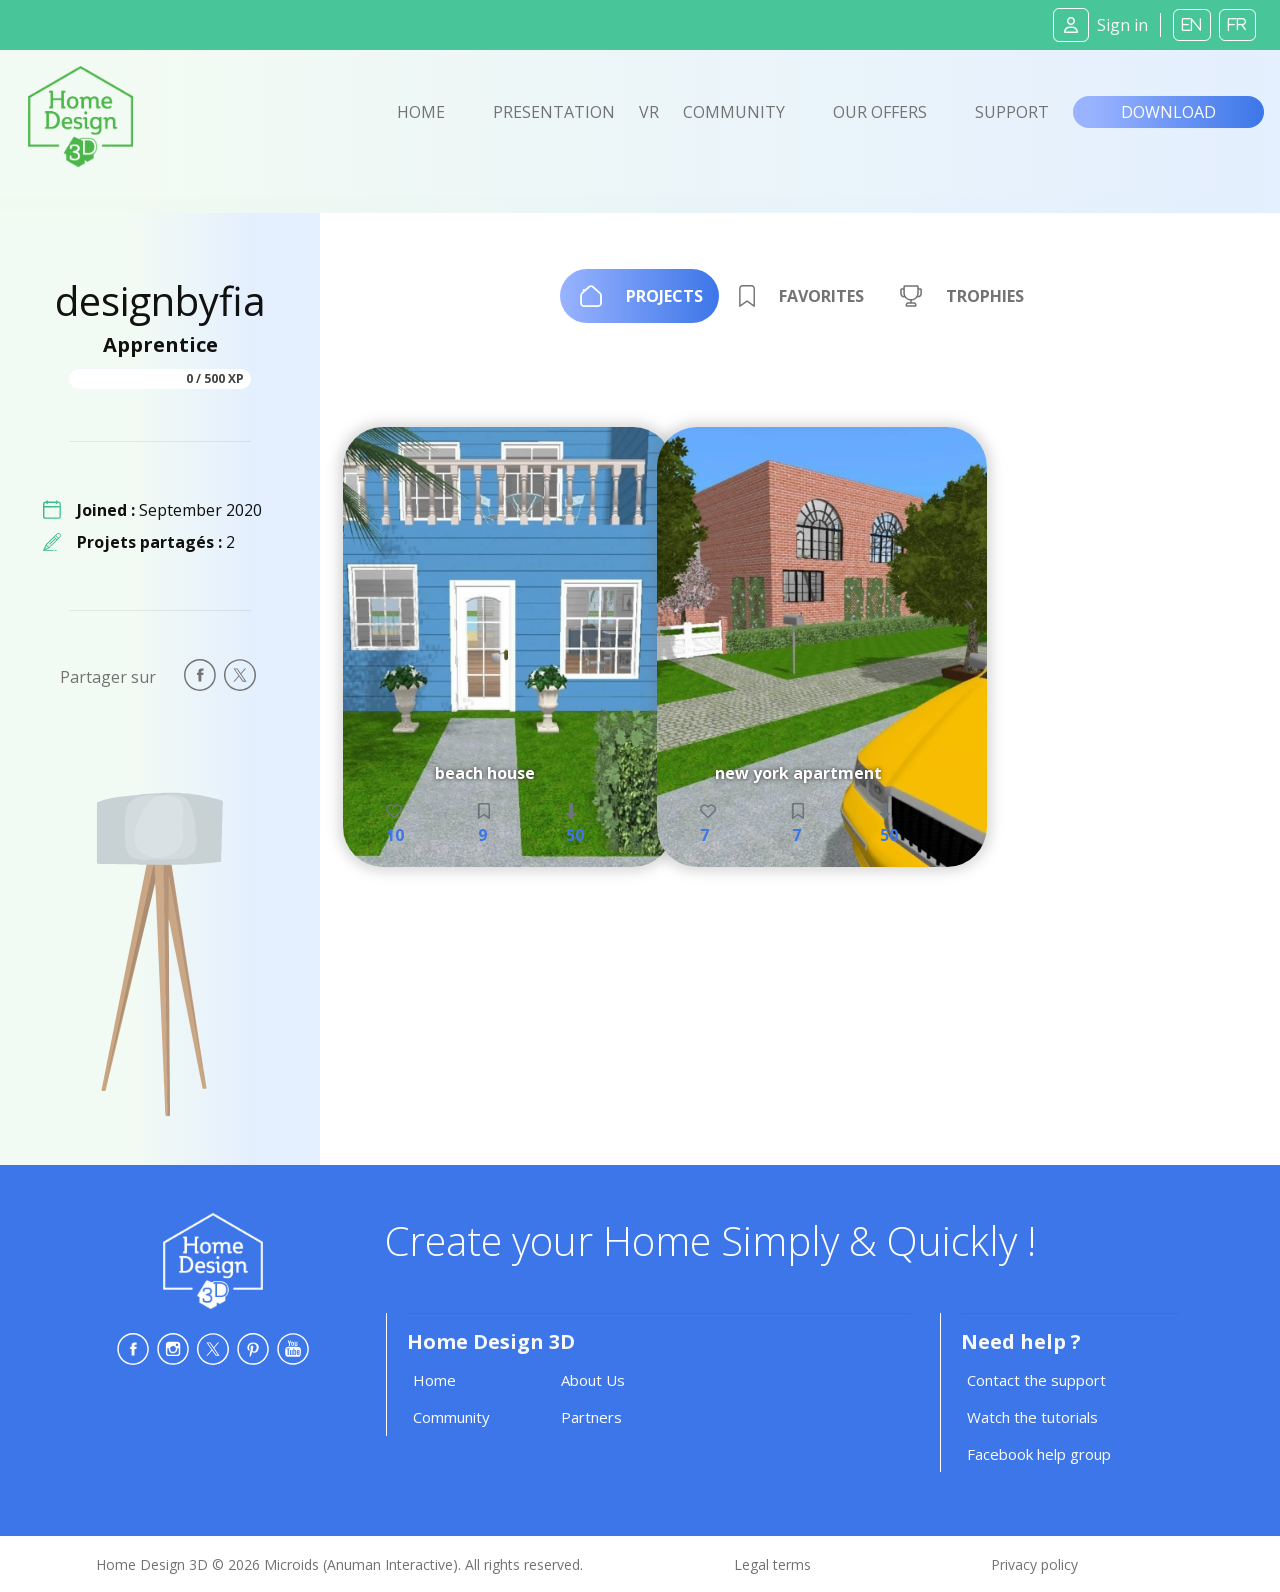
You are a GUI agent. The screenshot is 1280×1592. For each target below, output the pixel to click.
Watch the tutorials (1032, 1417)
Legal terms (772, 1564)
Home (421, 112)
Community (734, 112)
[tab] (639, 296)
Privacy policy (1034, 1564)
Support (1012, 112)
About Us (593, 1380)
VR (649, 112)
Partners (591, 1417)
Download (1168, 112)
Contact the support (1036, 1380)
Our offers (880, 112)
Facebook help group (1039, 1454)
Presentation (554, 112)
